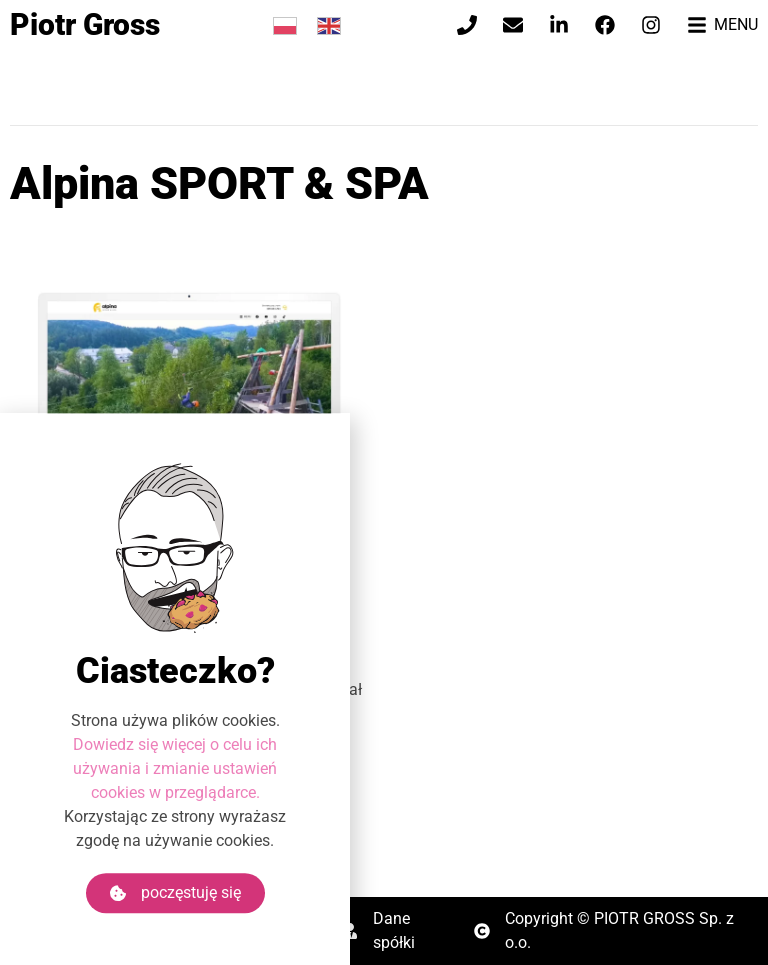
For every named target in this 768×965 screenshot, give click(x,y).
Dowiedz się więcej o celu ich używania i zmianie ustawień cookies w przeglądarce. (175, 791)
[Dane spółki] (350, 931)
